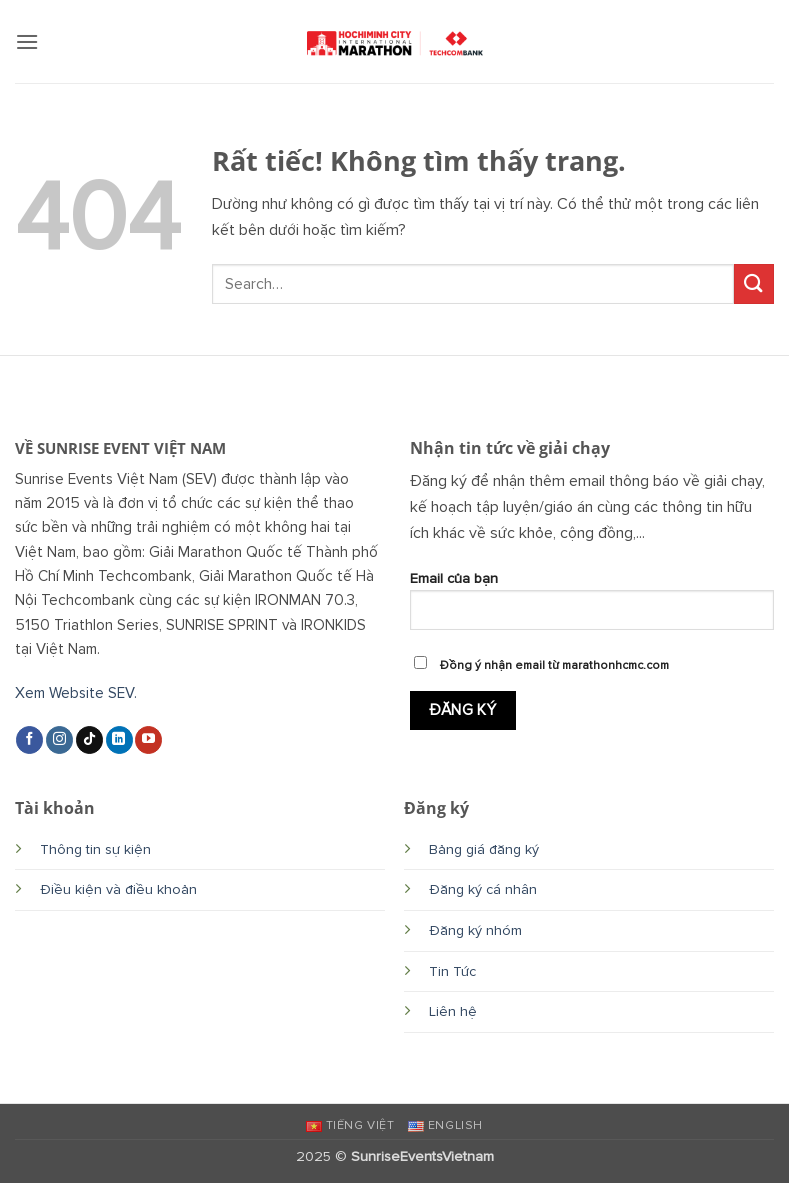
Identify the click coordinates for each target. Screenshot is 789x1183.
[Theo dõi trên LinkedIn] (119, 740)
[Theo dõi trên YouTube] (148, 740)
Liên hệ (453, 1011)
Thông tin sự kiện (95, 849)
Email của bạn (592, 608)
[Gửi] (754, 283)
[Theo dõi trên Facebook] (29, 740)
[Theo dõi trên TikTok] (89, 740)
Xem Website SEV (74, 693)
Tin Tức (452, 971)
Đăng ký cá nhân (483, 889)
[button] (27, 41)
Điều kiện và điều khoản (118, 889)
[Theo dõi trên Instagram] (59, 740)
